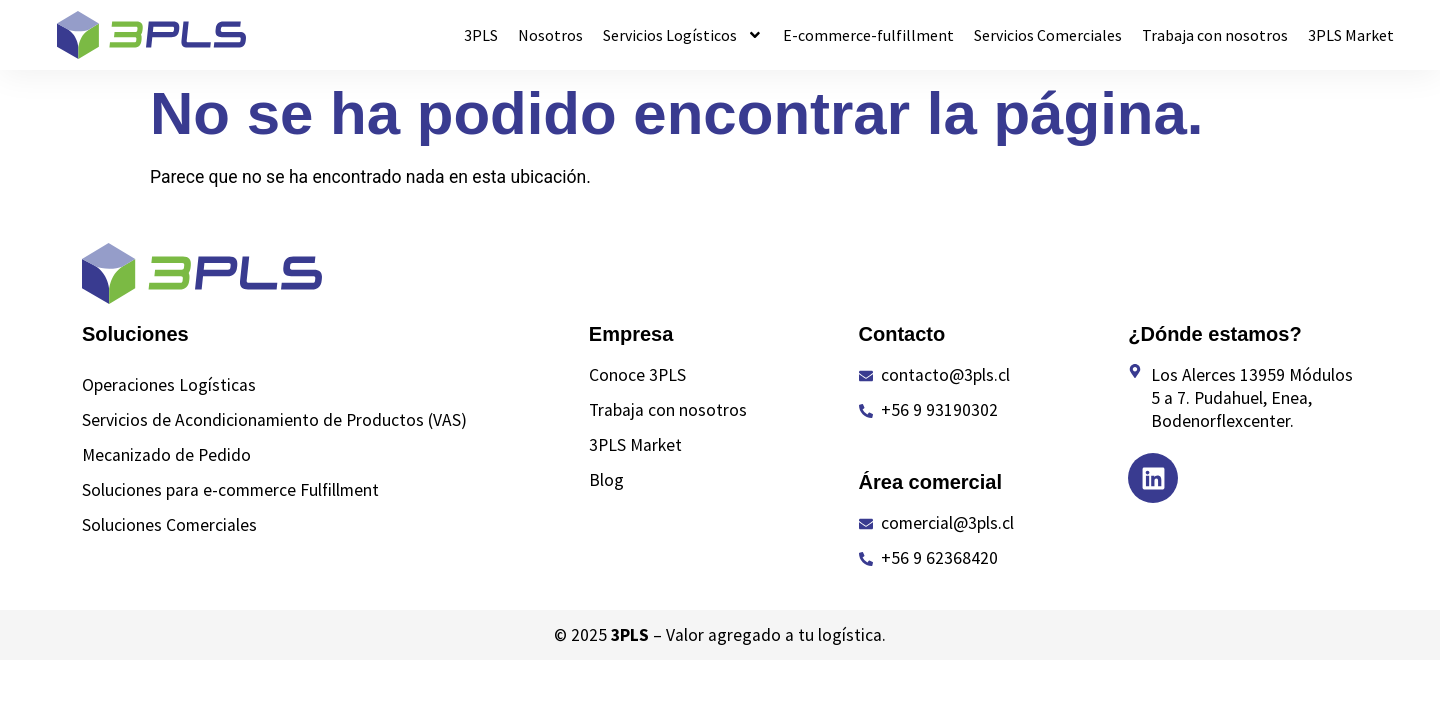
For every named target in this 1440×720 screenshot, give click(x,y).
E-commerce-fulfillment (868, 35)
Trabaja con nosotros (1215, 35)
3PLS (481, 35)
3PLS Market (1351, 35)
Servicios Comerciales (1048, 35)
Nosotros (550, 35)
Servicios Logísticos (683, 35)
